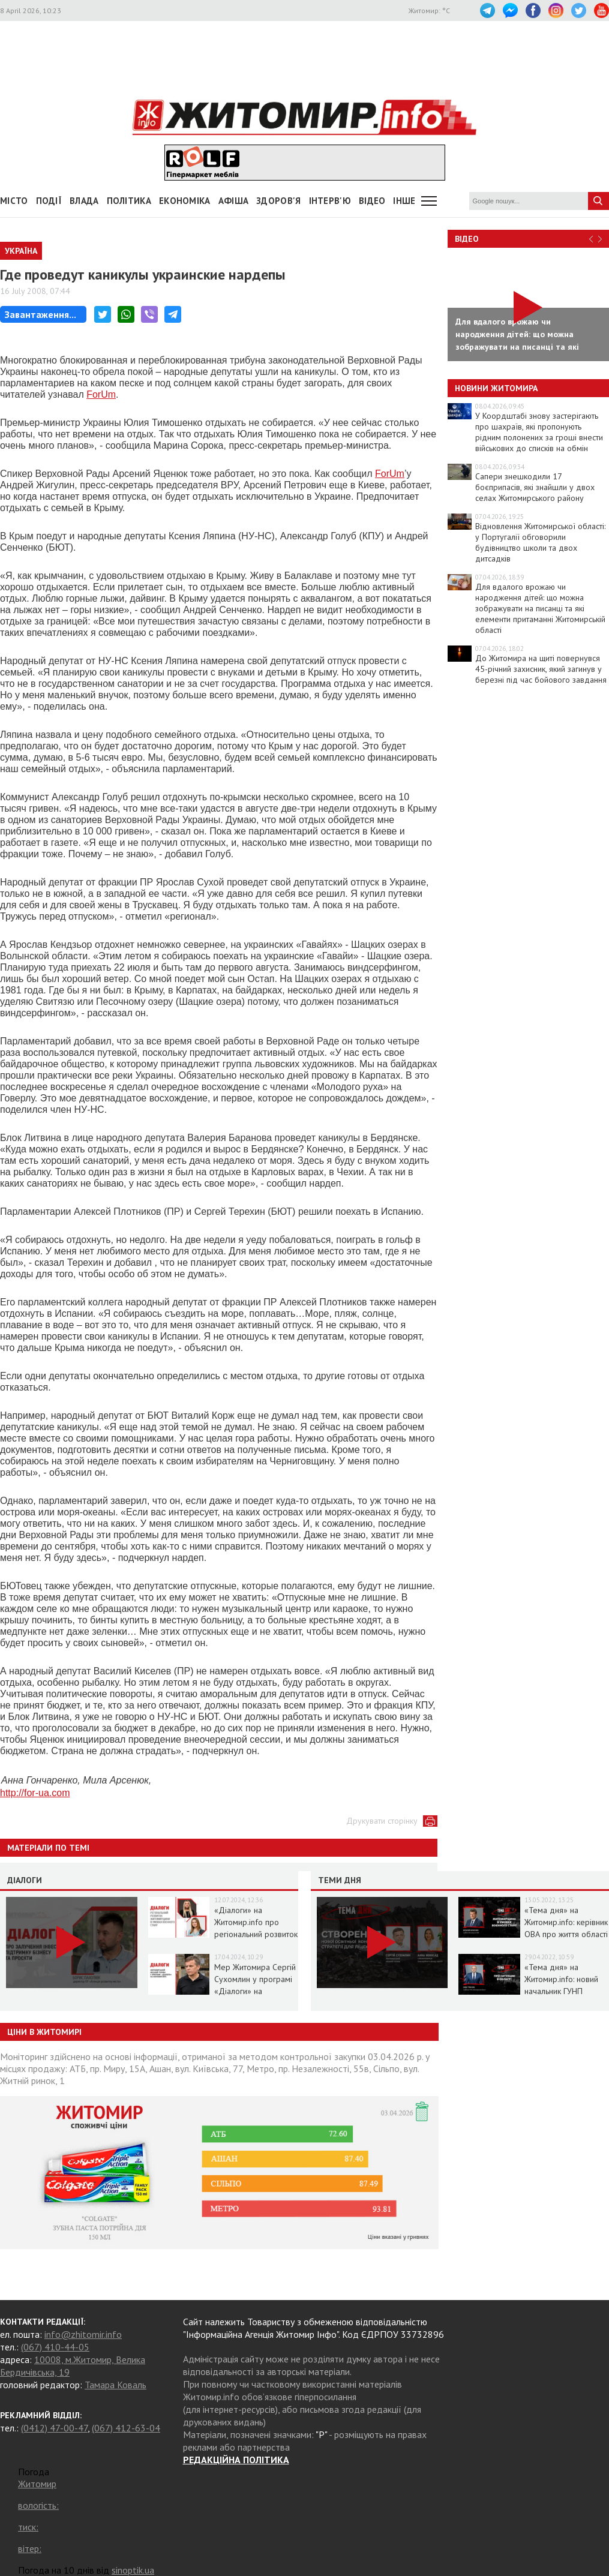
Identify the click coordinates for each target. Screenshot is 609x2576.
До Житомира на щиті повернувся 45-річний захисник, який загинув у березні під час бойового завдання (541, 669)
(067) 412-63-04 (126, 2428)
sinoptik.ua (133, 2570)
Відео (467, 238)
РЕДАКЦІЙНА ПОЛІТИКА (236, 2460)
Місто (14, 200)
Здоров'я (278, 200)
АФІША (233, 200)
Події (49, 200)
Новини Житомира (496, 388)
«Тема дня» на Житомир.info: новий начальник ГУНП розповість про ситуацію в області (561, 1991)
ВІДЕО (372, 200)
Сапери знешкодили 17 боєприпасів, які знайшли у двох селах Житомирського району (535, 487)
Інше (404, 200)
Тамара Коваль (115, 2385)
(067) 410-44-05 (55, 2347)
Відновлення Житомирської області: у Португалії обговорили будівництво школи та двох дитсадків (540, 542)
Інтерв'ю (330, 200)
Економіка (185, 200)
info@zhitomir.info (83, 2334)
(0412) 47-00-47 (54, 2428)
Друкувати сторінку (382, 1820)
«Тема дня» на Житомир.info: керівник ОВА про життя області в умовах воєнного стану (566, 1934)
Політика (129, 200)
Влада (84, 200)
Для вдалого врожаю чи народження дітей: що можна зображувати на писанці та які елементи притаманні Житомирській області (540, 608)
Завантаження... (40, 314)
